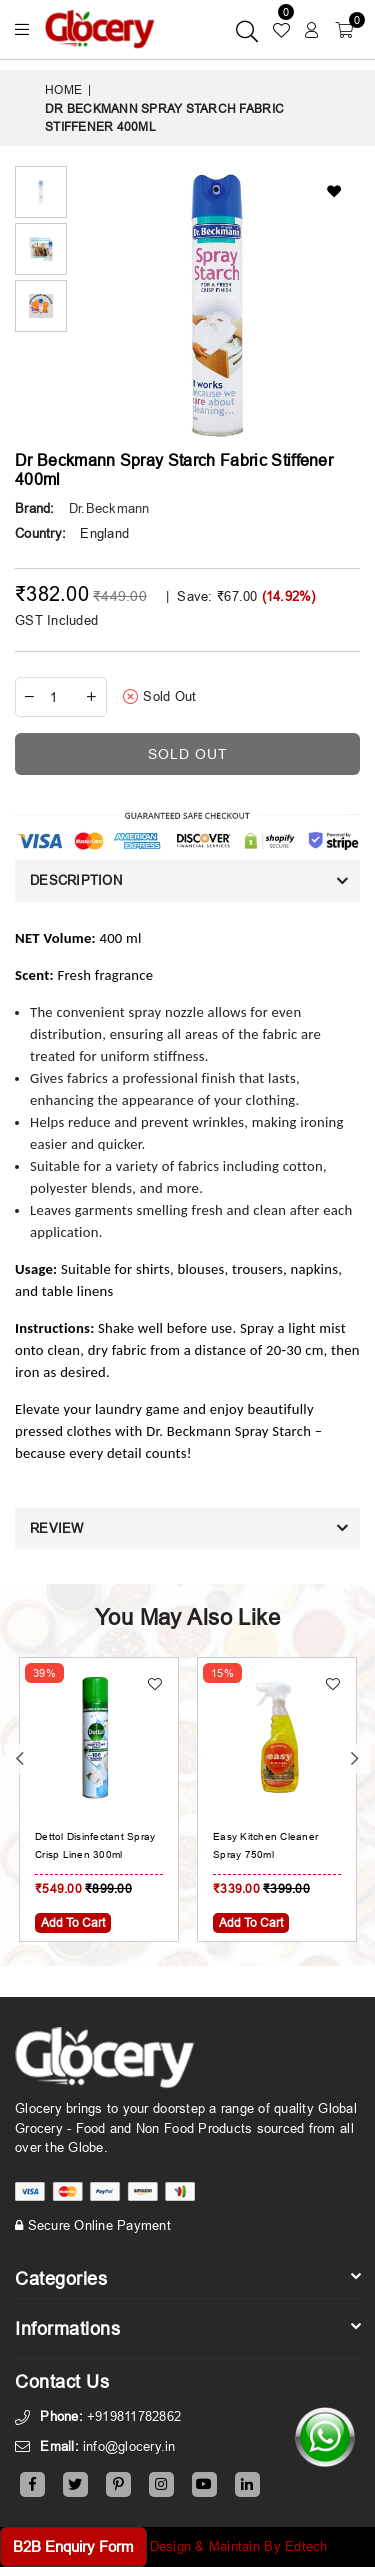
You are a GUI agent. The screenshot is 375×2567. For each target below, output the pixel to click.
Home (63, 89)
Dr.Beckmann (109, 508)
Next (355, 1759)
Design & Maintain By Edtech (239, 2546)
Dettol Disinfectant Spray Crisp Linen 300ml (95, 1845)
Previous (20, 1759)
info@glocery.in (129, 2446)
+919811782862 (134, 2416)
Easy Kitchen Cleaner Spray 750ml (265, 1845)
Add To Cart (73, 1922)
